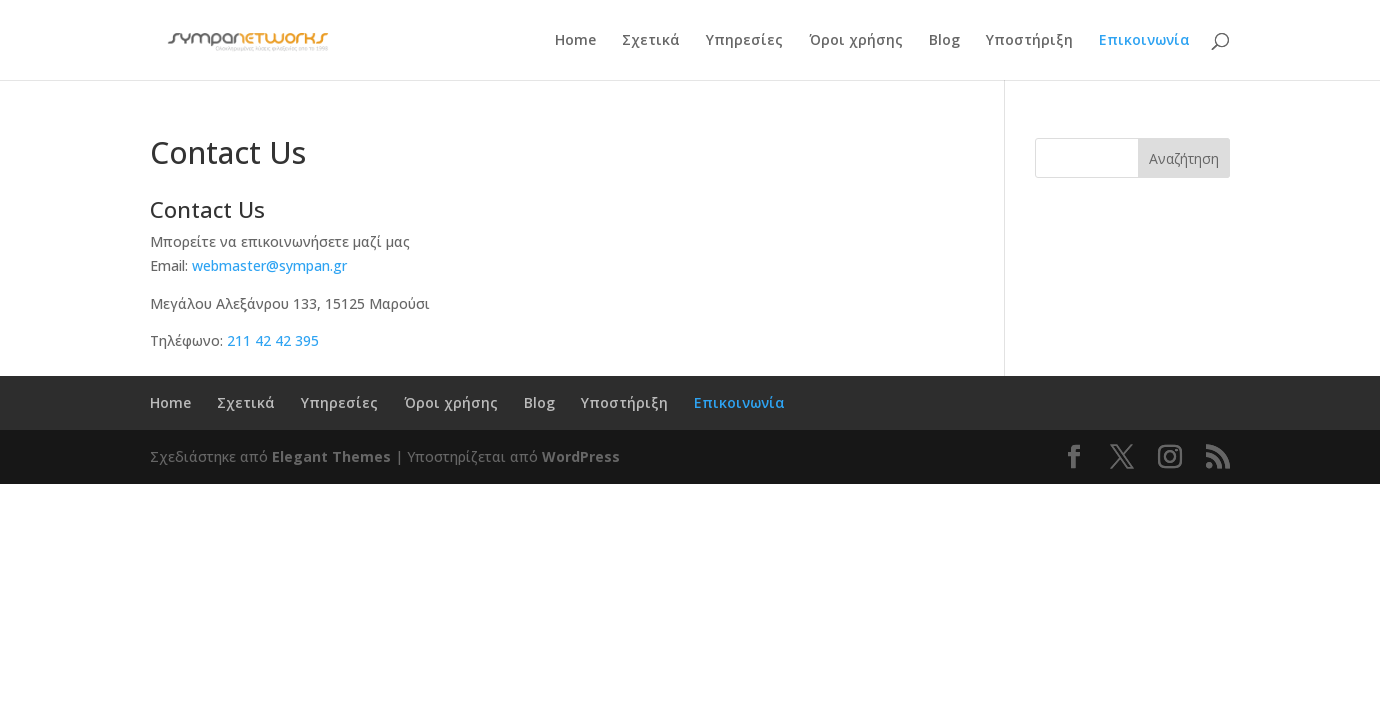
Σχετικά (651, 41)
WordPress (581, 456)
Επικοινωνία (1144, 41)
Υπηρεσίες (744, 41)
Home (575, 41)
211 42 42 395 (273, 340)
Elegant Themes (331, 456)
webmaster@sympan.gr (269, 265)
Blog (944, 41)
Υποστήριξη (1029, 41)
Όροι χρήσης (856, 41)
